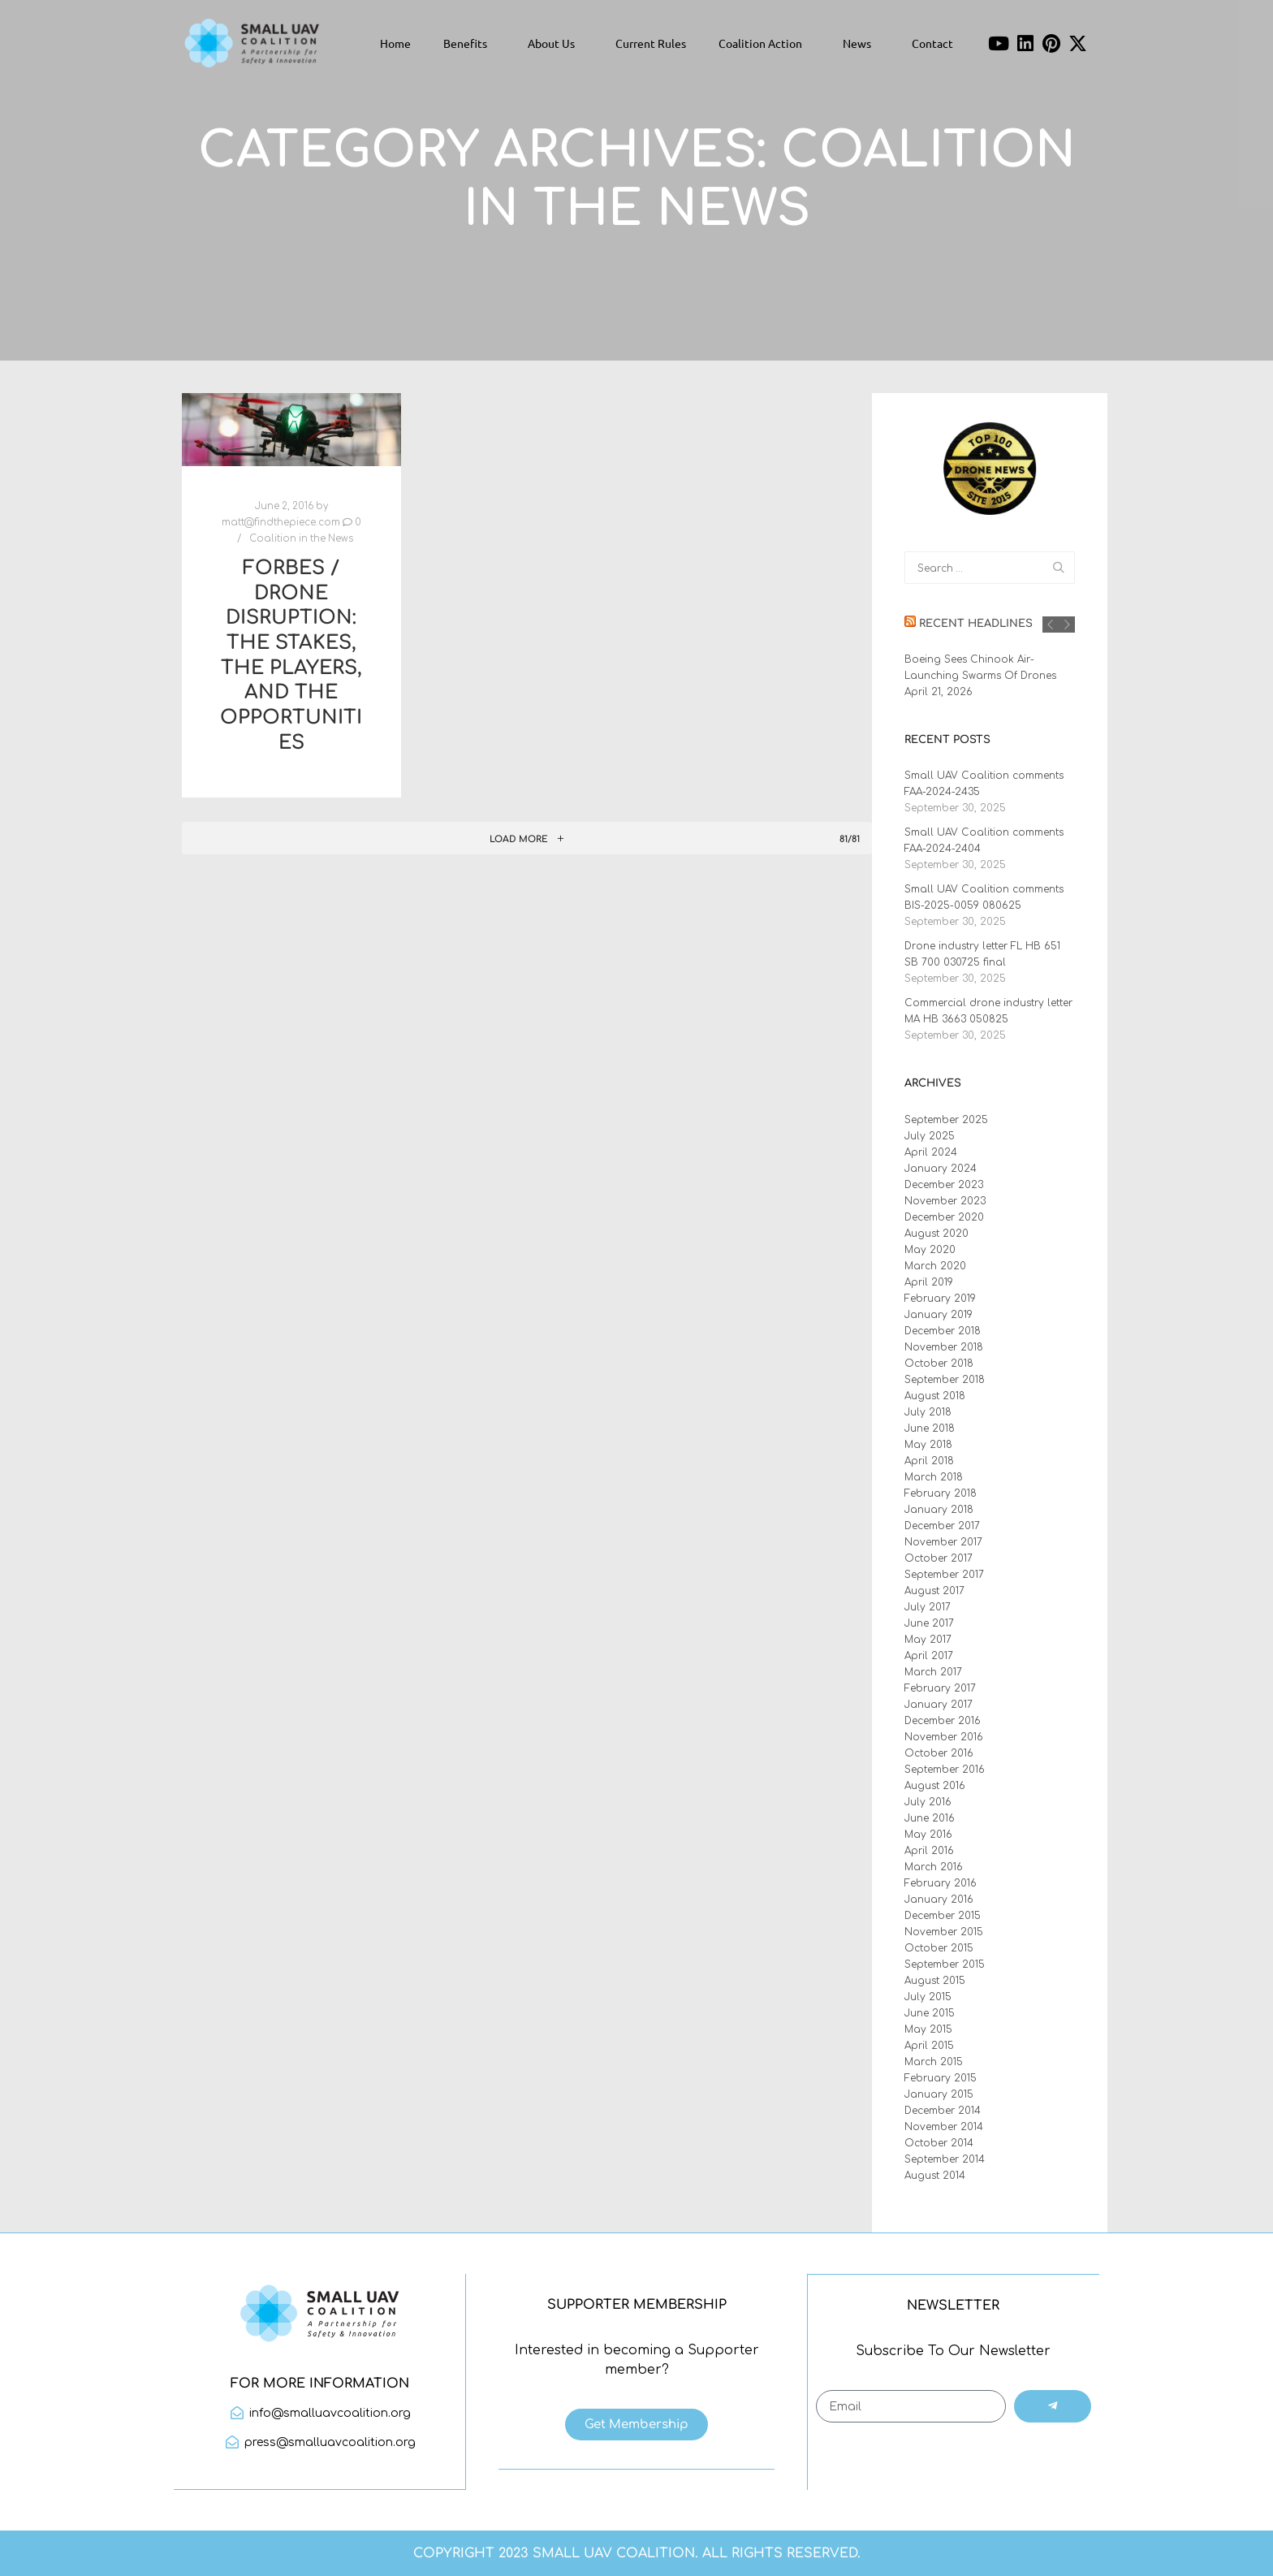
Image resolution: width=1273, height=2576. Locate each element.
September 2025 (946, 1120)
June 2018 (929, 1428)
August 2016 (934, 1786)
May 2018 (928, 1444)
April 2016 (929, 1850)
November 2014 (943, 2127)
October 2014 (938, 2143)
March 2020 (935, 1266)
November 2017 (943, 1542)
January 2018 (938, 1509)
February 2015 (940, 2078)
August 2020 (936, 1233)
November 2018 (943, 1347)
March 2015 (933, 2062)
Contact (932, 43)
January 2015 (938, 2094)
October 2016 (938, 1753)
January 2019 (938, 1314)
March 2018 (933, 1477)
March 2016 (933, 1867)
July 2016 (928, 1802)
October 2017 (938, 1558)
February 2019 (940, 1298)
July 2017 (927, 1607)
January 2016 (938, 1899)
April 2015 (929, 2045)
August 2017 (934, 1591)
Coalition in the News (301, 539)
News (861, 43)
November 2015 (943, 1932)
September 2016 (944, 1769)
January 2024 (940, 1168)
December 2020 (944, 1217)
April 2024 (930, 1152)
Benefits (469, 43)
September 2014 (944, 2159)
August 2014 (934, 2175)
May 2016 (928, 1834)
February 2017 (940, 1688)
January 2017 (938, 1704)
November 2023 (945, 1201)
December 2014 (942, 2110)
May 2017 (928, 1639)
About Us (555, 43)
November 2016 (943, 1737)
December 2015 (942, 1915)
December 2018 (942, 1331)
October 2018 (938, 1363)
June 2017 (929, 1623)
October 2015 (938, 1948)
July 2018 (928, 1412)
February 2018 (940, 1493)
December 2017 (942, 1526)
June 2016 (929, 1818)
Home (395, 43)
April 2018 (929, 1461)
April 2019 (928, 1282)
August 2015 (934, 1980)
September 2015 (944, 1964)
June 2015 (929, 2013)
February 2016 (940, 1883)
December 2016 (942, 1721)
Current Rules (650, 43)
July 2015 (928, 1997)
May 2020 (930, 1250)
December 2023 (943, 1185)
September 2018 (944, 1379)
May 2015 (928, 2029)
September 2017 (944, 1574)
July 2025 (929, 1136)
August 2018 (934, 1396)
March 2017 (933, 1672)
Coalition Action (764, 43)
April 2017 (928, 1656)
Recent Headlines (976, 623)
